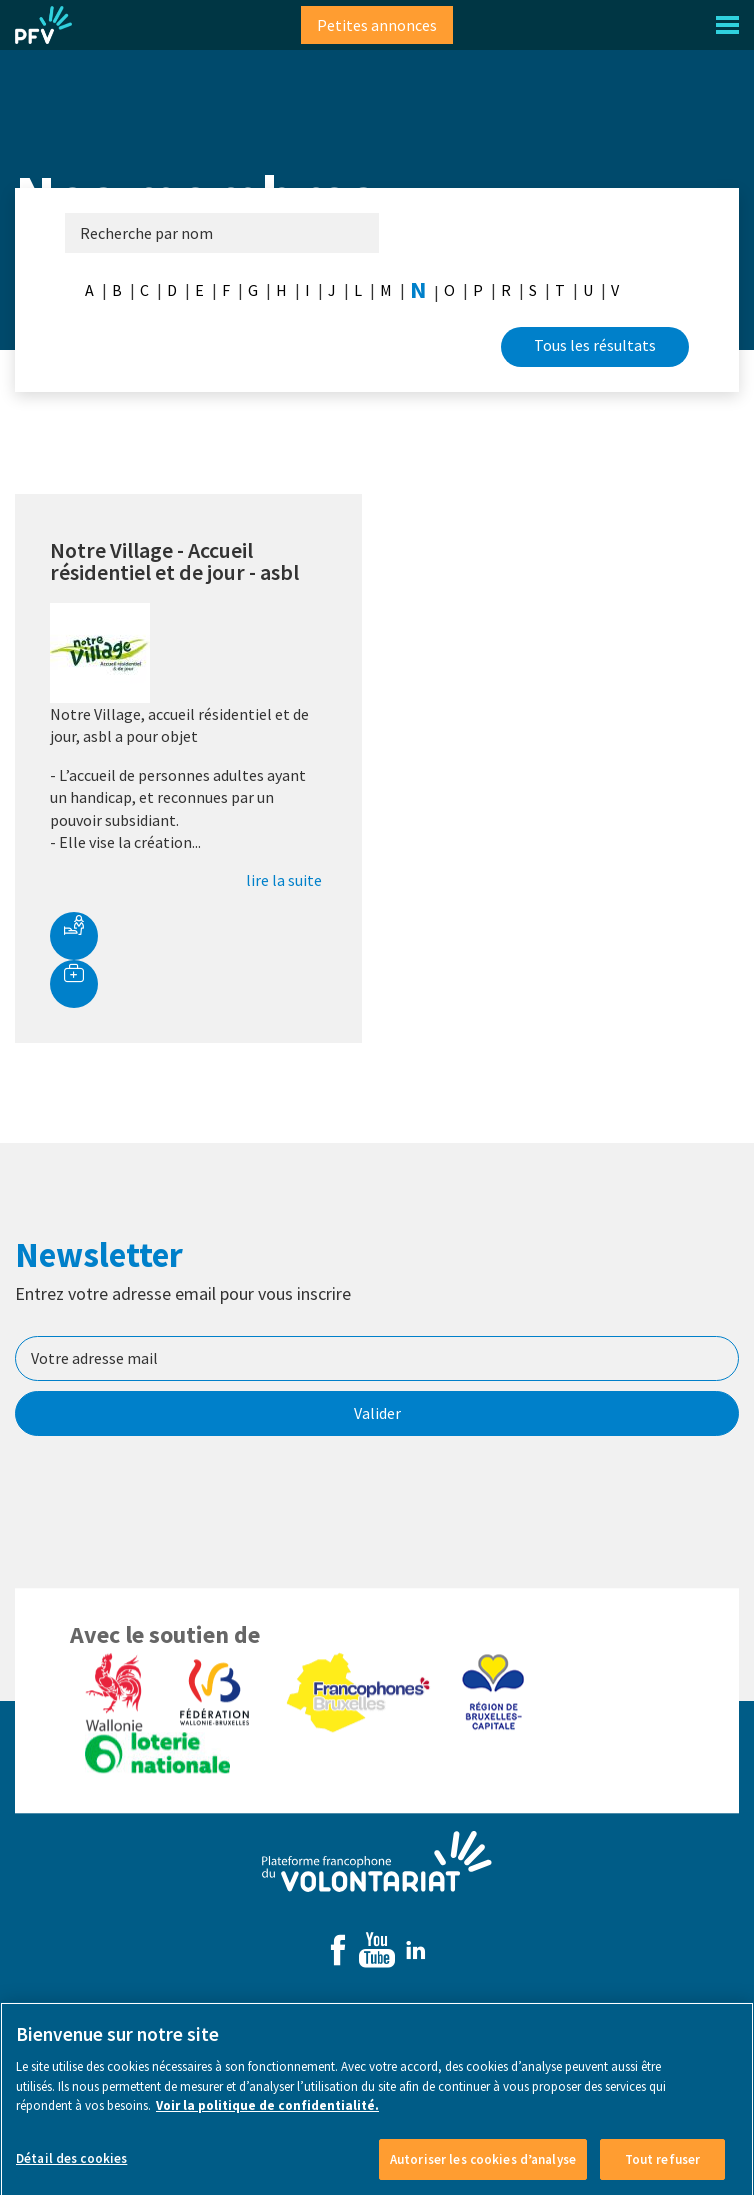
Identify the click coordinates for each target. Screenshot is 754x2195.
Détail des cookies (71, 2174)
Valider (377, 1413)
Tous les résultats (595, 345)
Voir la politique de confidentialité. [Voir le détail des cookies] (267, 2121)
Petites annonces (377, 25)
